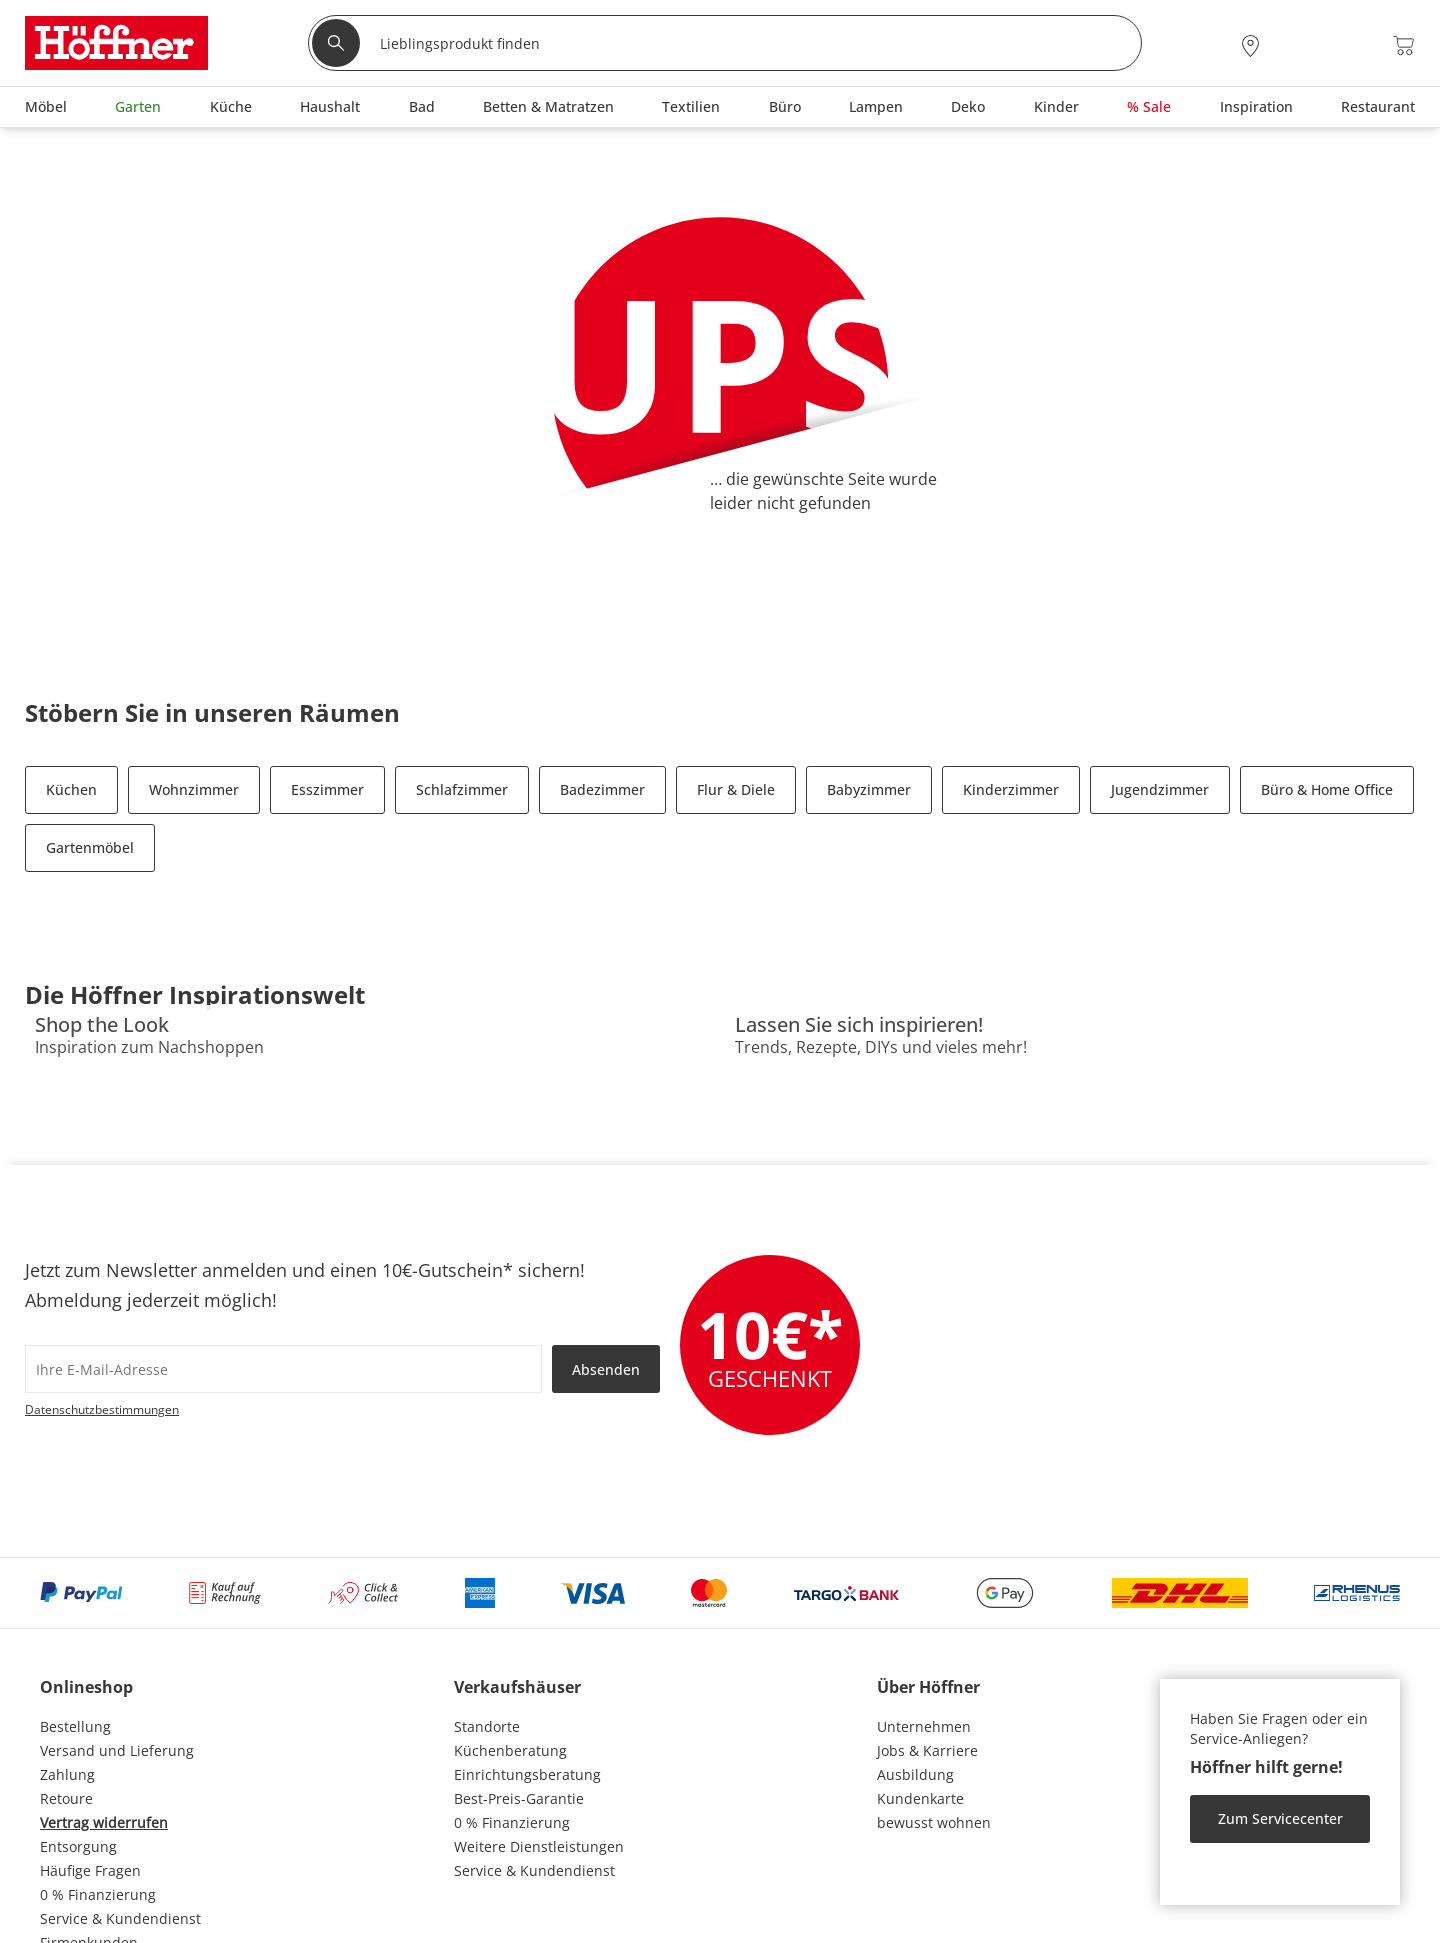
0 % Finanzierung (98, 1894)
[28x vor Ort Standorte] (1250, 45)
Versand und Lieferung (117, 1750)
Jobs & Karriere (927, 1750)
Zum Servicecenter (1280, 1818)
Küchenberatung (510, 1750)
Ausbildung (915, 1774)
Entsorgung (78, 1846)
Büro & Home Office (1327, 789)
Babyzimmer (869, 789)
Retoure (66, 1798)
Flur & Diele (736, 789)
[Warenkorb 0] (1403, 45)
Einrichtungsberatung (527, 1774)
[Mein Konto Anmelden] (1298, 45)
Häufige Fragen (90, 1870)
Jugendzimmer (1160, 789)
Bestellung (75, 1726)
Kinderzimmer (1011, 789)
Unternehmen (924, 1726)
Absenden (606, 1369)
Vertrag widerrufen (104, 1822)
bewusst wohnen (934, 1822)
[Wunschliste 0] (1349, 43)
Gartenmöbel (90, 847)
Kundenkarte (920, 1798)
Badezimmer (602, 789)
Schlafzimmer (462, 789)
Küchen (71, 789)
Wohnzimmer (194, 789)
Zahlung (67, 1774)
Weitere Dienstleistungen (539, 1846)
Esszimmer (327, 789)
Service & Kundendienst (120, 1918)
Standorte (487, 1726)
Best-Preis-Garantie (519, 1798)
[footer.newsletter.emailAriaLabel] (283, 1369)
